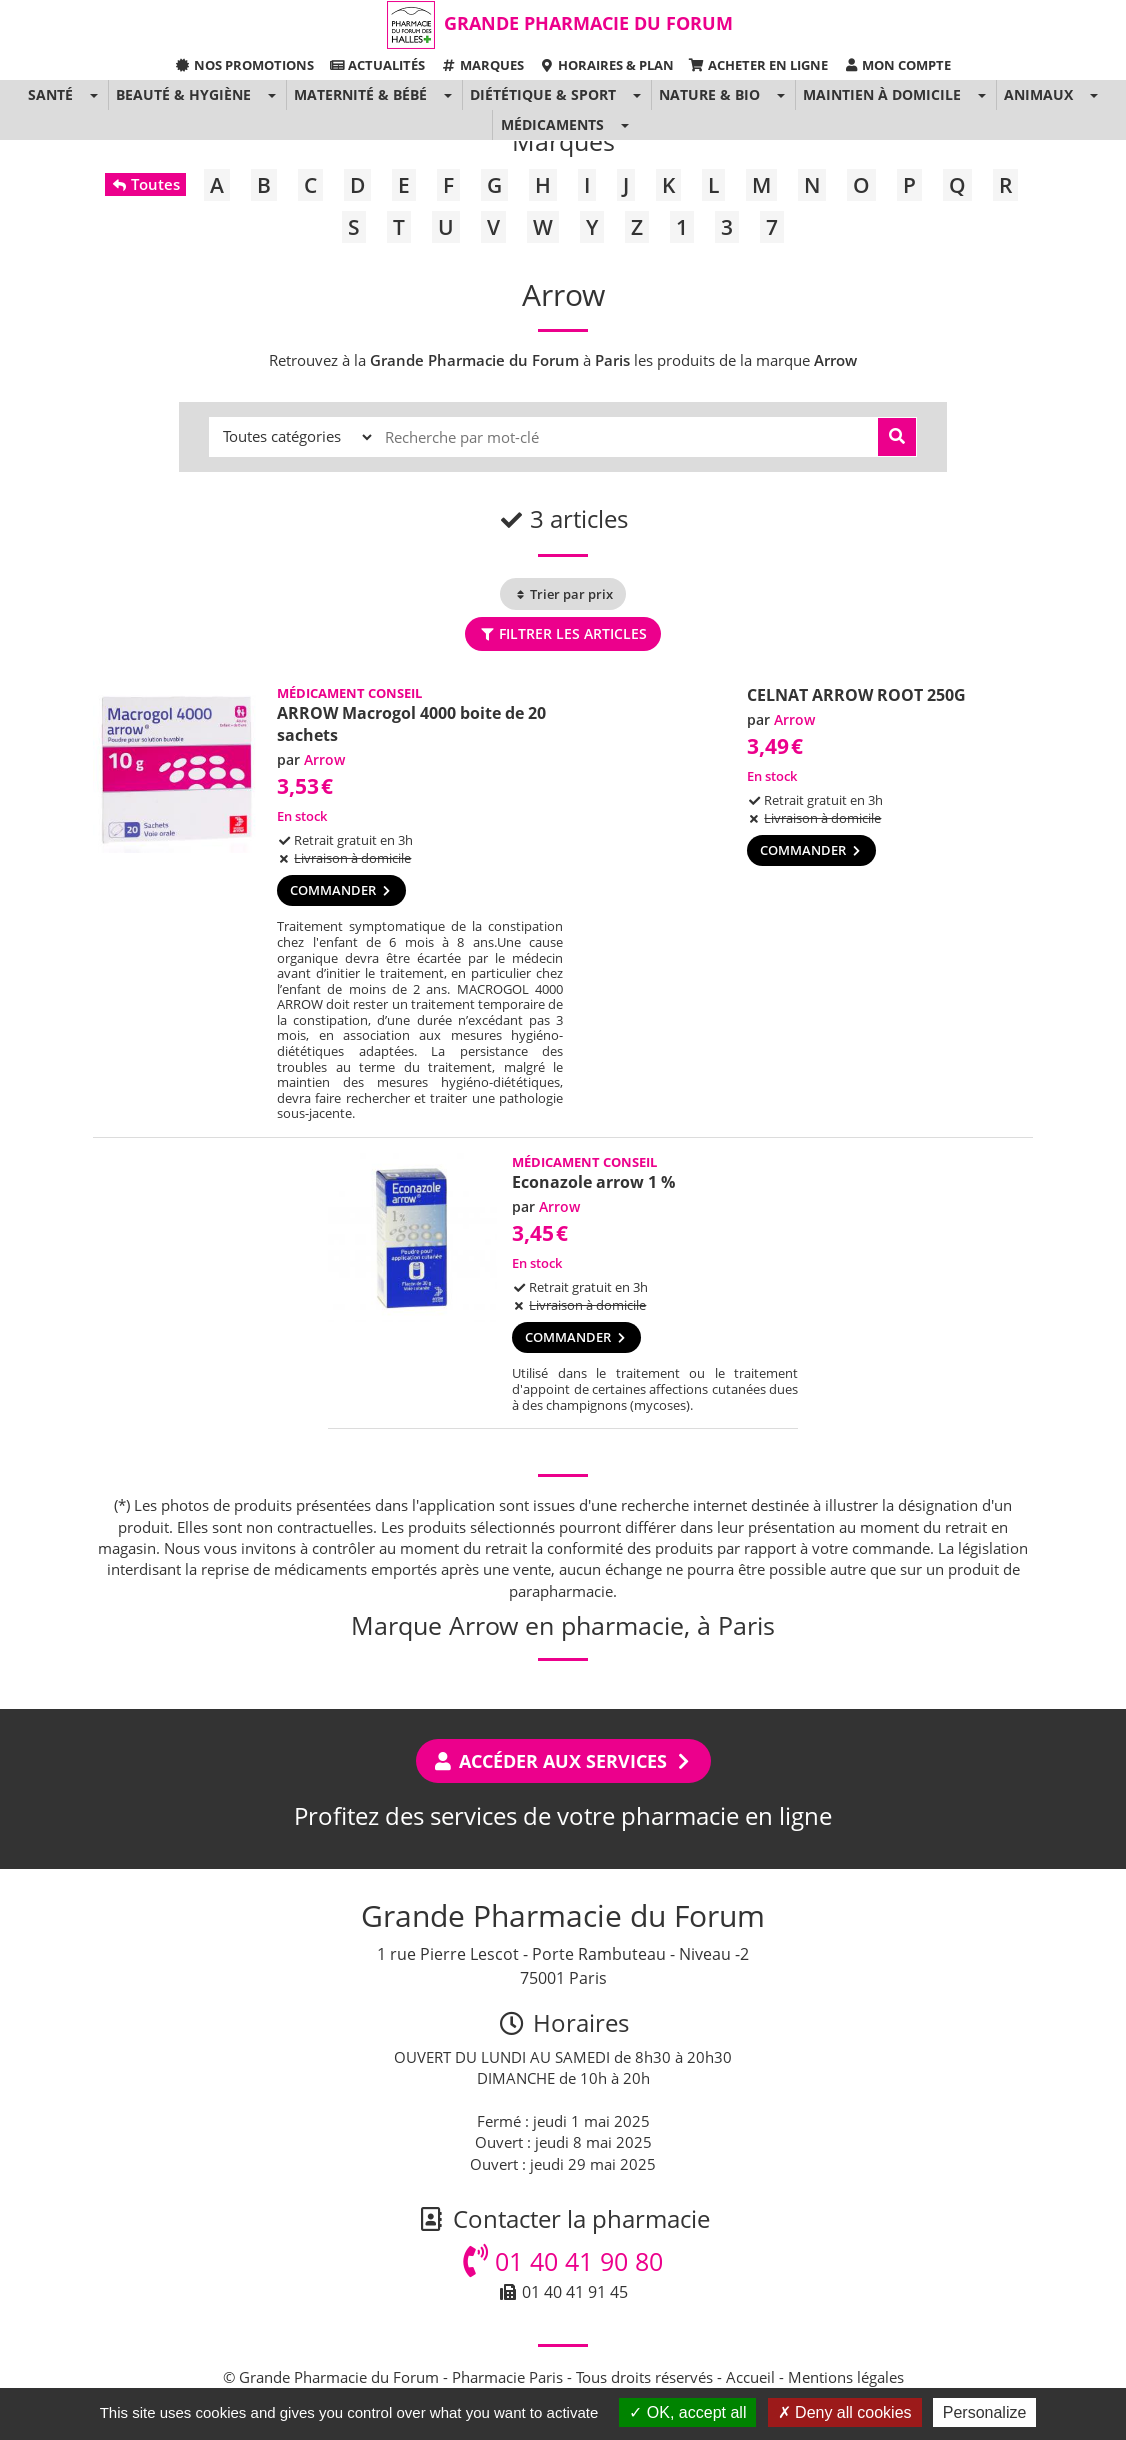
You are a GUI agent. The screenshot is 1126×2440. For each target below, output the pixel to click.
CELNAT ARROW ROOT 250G (856, 695)
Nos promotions (244, 65)
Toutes (145, 184)
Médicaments (552, 124)
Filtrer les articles (562, 633)
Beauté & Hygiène (183, 94)
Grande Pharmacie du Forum (588, 23)
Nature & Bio (709, 94)
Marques (481, 65)
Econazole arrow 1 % (593, 1182)
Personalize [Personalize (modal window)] (985, 2412)
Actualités (377, 65)
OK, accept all (687, 2412)
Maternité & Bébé (360, 94)
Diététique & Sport (543, 94)
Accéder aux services (563, 1761)
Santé (50, 94)
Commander (341, 890)
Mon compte (897, 65)
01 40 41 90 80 (563, 2261)
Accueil (750, 2377)
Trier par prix (563, 594)
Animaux (1038, 94)
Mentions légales (846, 2377)
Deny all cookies (845, 2412)
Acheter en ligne (758, 65)
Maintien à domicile (882, 94)
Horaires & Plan (606, 65)
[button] (93, 95)
